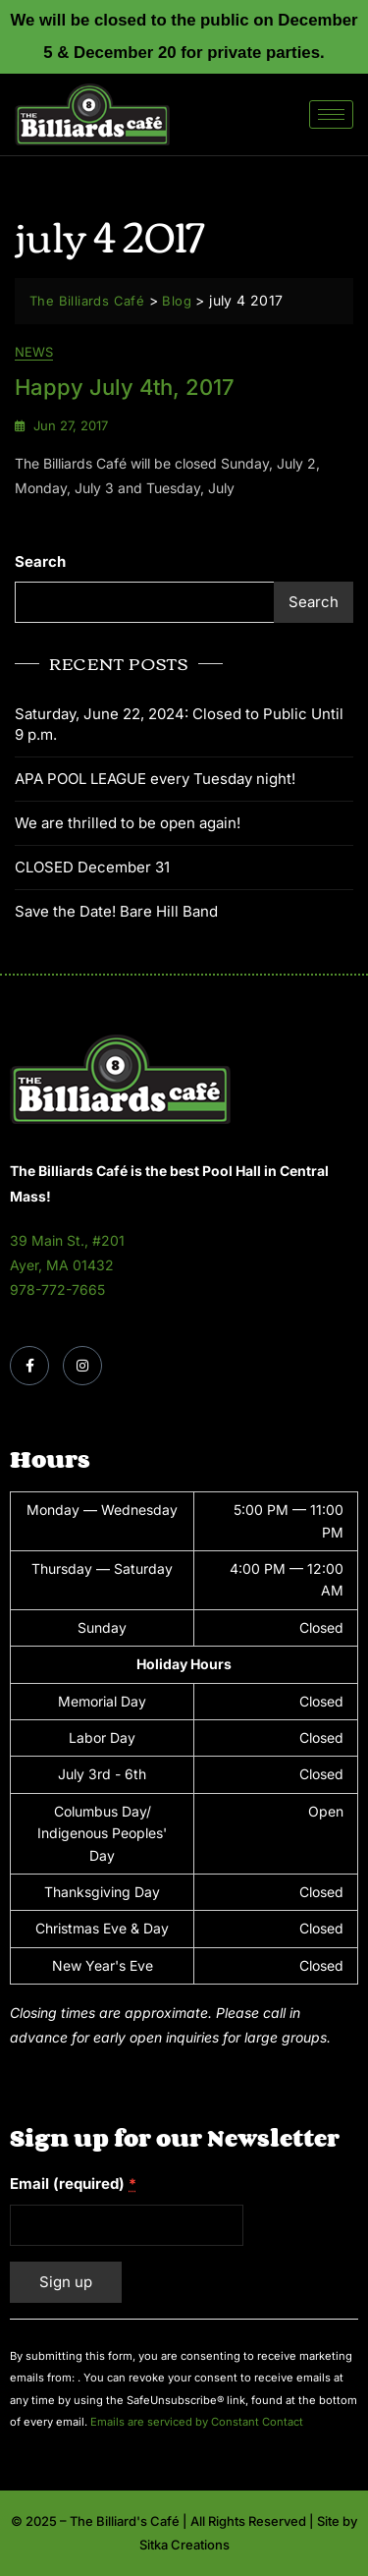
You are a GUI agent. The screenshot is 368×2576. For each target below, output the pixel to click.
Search (40, 561)
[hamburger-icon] (331, 114)
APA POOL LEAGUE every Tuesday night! (155, 778)
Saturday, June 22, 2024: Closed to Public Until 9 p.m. (179, 724)
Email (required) (73, 2183)
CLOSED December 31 (92, 867)
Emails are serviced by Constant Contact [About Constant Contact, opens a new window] (196, 2422)
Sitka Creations (184, 2544)
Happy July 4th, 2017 (125, 387)
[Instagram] (82, 1365)
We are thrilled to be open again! (127, 822)
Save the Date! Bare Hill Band (116, 911)
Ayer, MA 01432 (62, 1265)
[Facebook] (29, 1365)
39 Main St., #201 (67, 1240)
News (34, 352)
